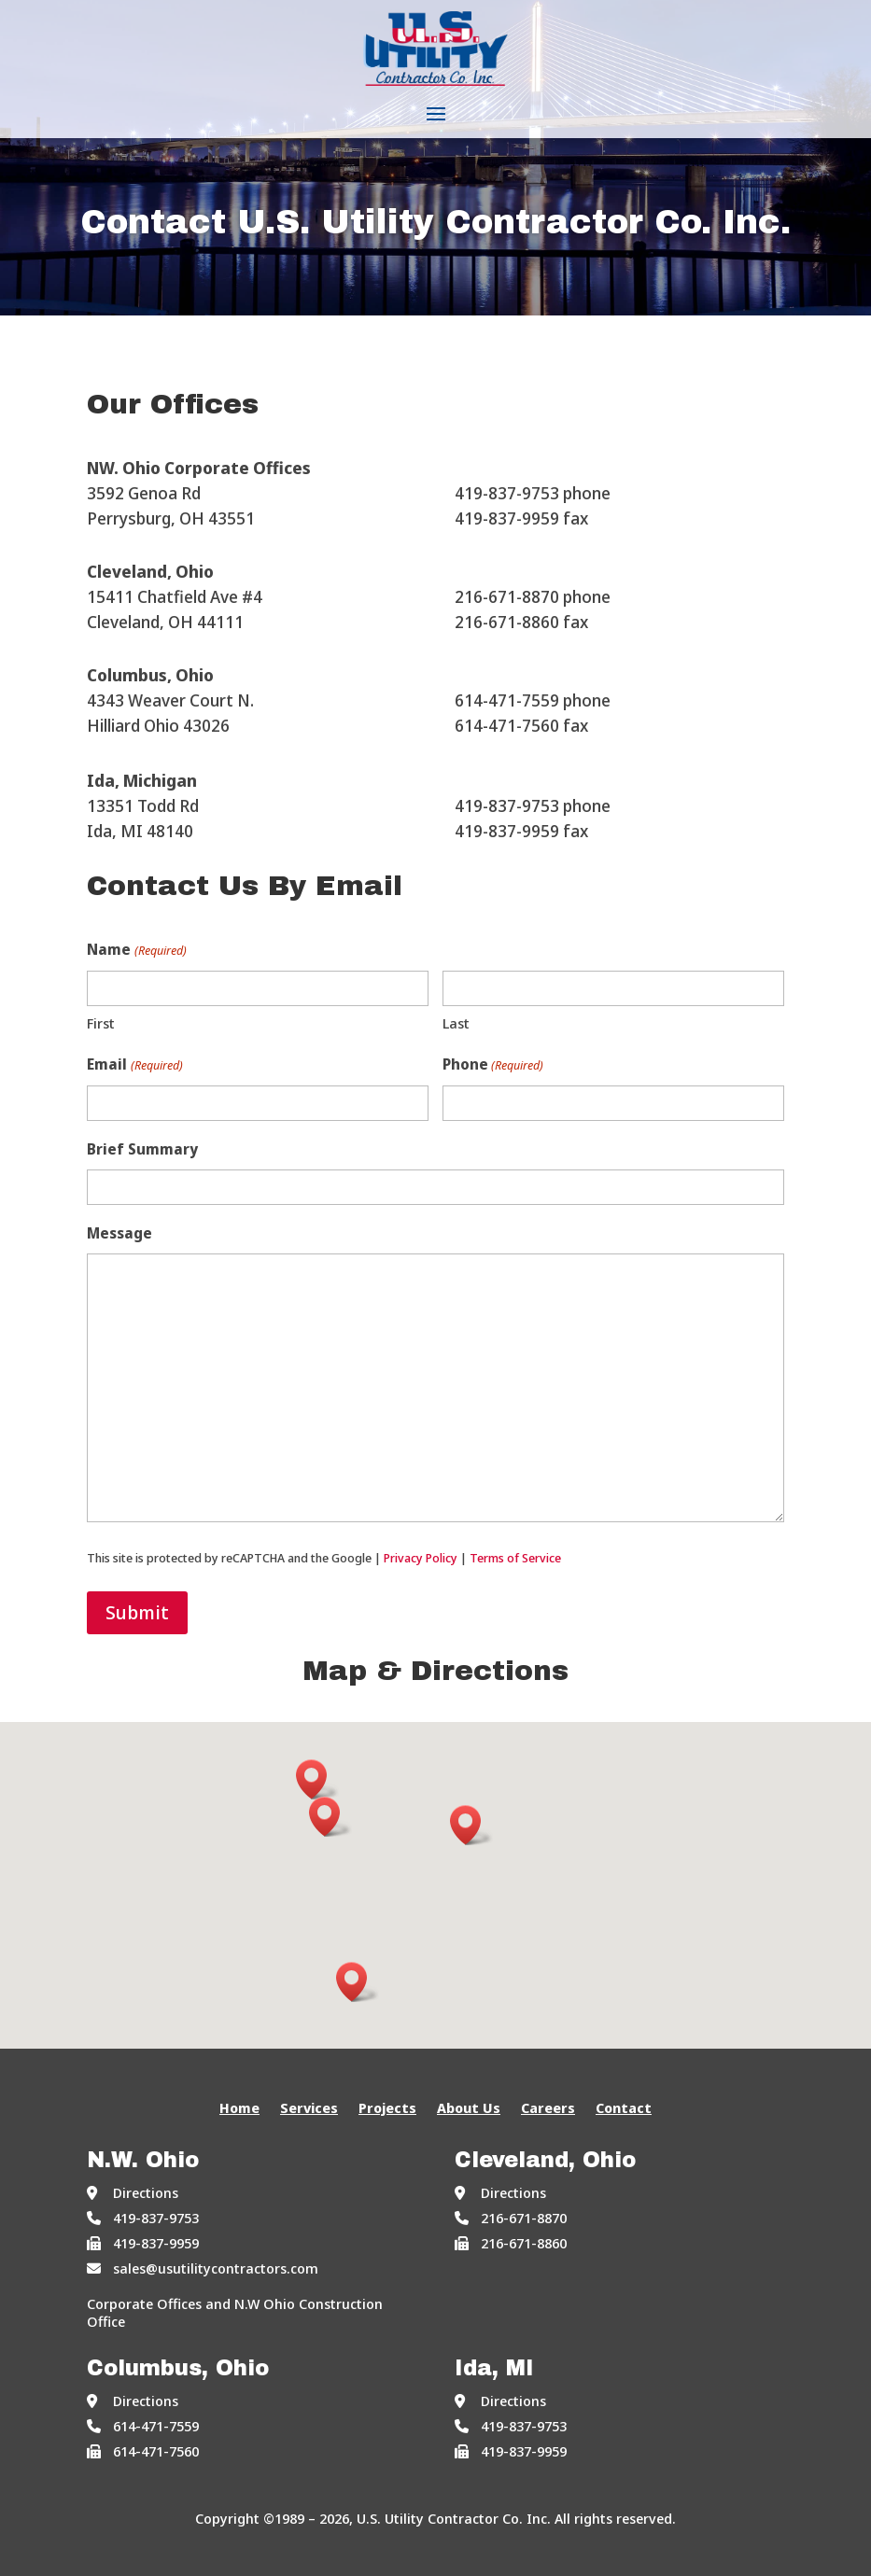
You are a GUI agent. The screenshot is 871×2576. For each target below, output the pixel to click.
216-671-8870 (511, 2217)
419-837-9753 (143, 2217)
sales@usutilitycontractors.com (202, 2268)
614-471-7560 (143, 2451)
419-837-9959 (143, 2242)
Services (309, 2109)
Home (239, 2109)
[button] (330, 1817)
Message (119, 1233)
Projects (387, 2109)
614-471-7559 (143, 2425)
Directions (132, 2192)
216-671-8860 (511, 2242)
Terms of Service (515, 1557)
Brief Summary (142, 1149)
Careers (548, 2109)
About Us (468, 2109)
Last (456, 1023)
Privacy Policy (420, 1557)
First (101, 1023)
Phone (493, 1065)
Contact (624, 2109)
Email (134, 1065)
